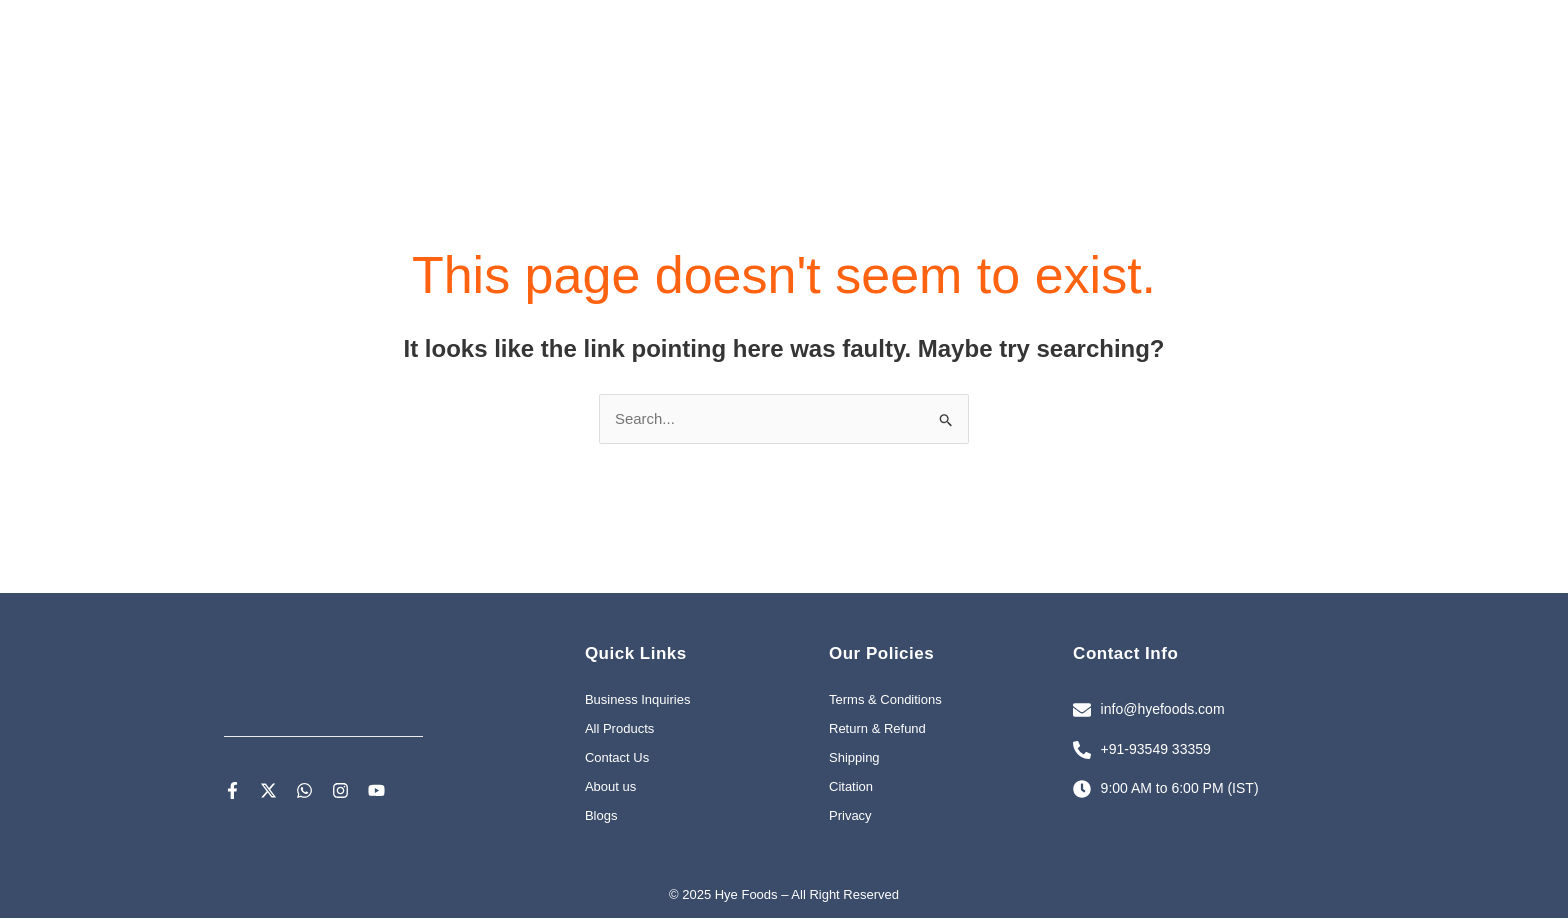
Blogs (601, 817)
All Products (619, 730)
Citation (851, 788)
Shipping (854, 759)
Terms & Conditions (885, 701)
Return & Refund (877, 730)
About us (610, 788)
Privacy (850, 817)
